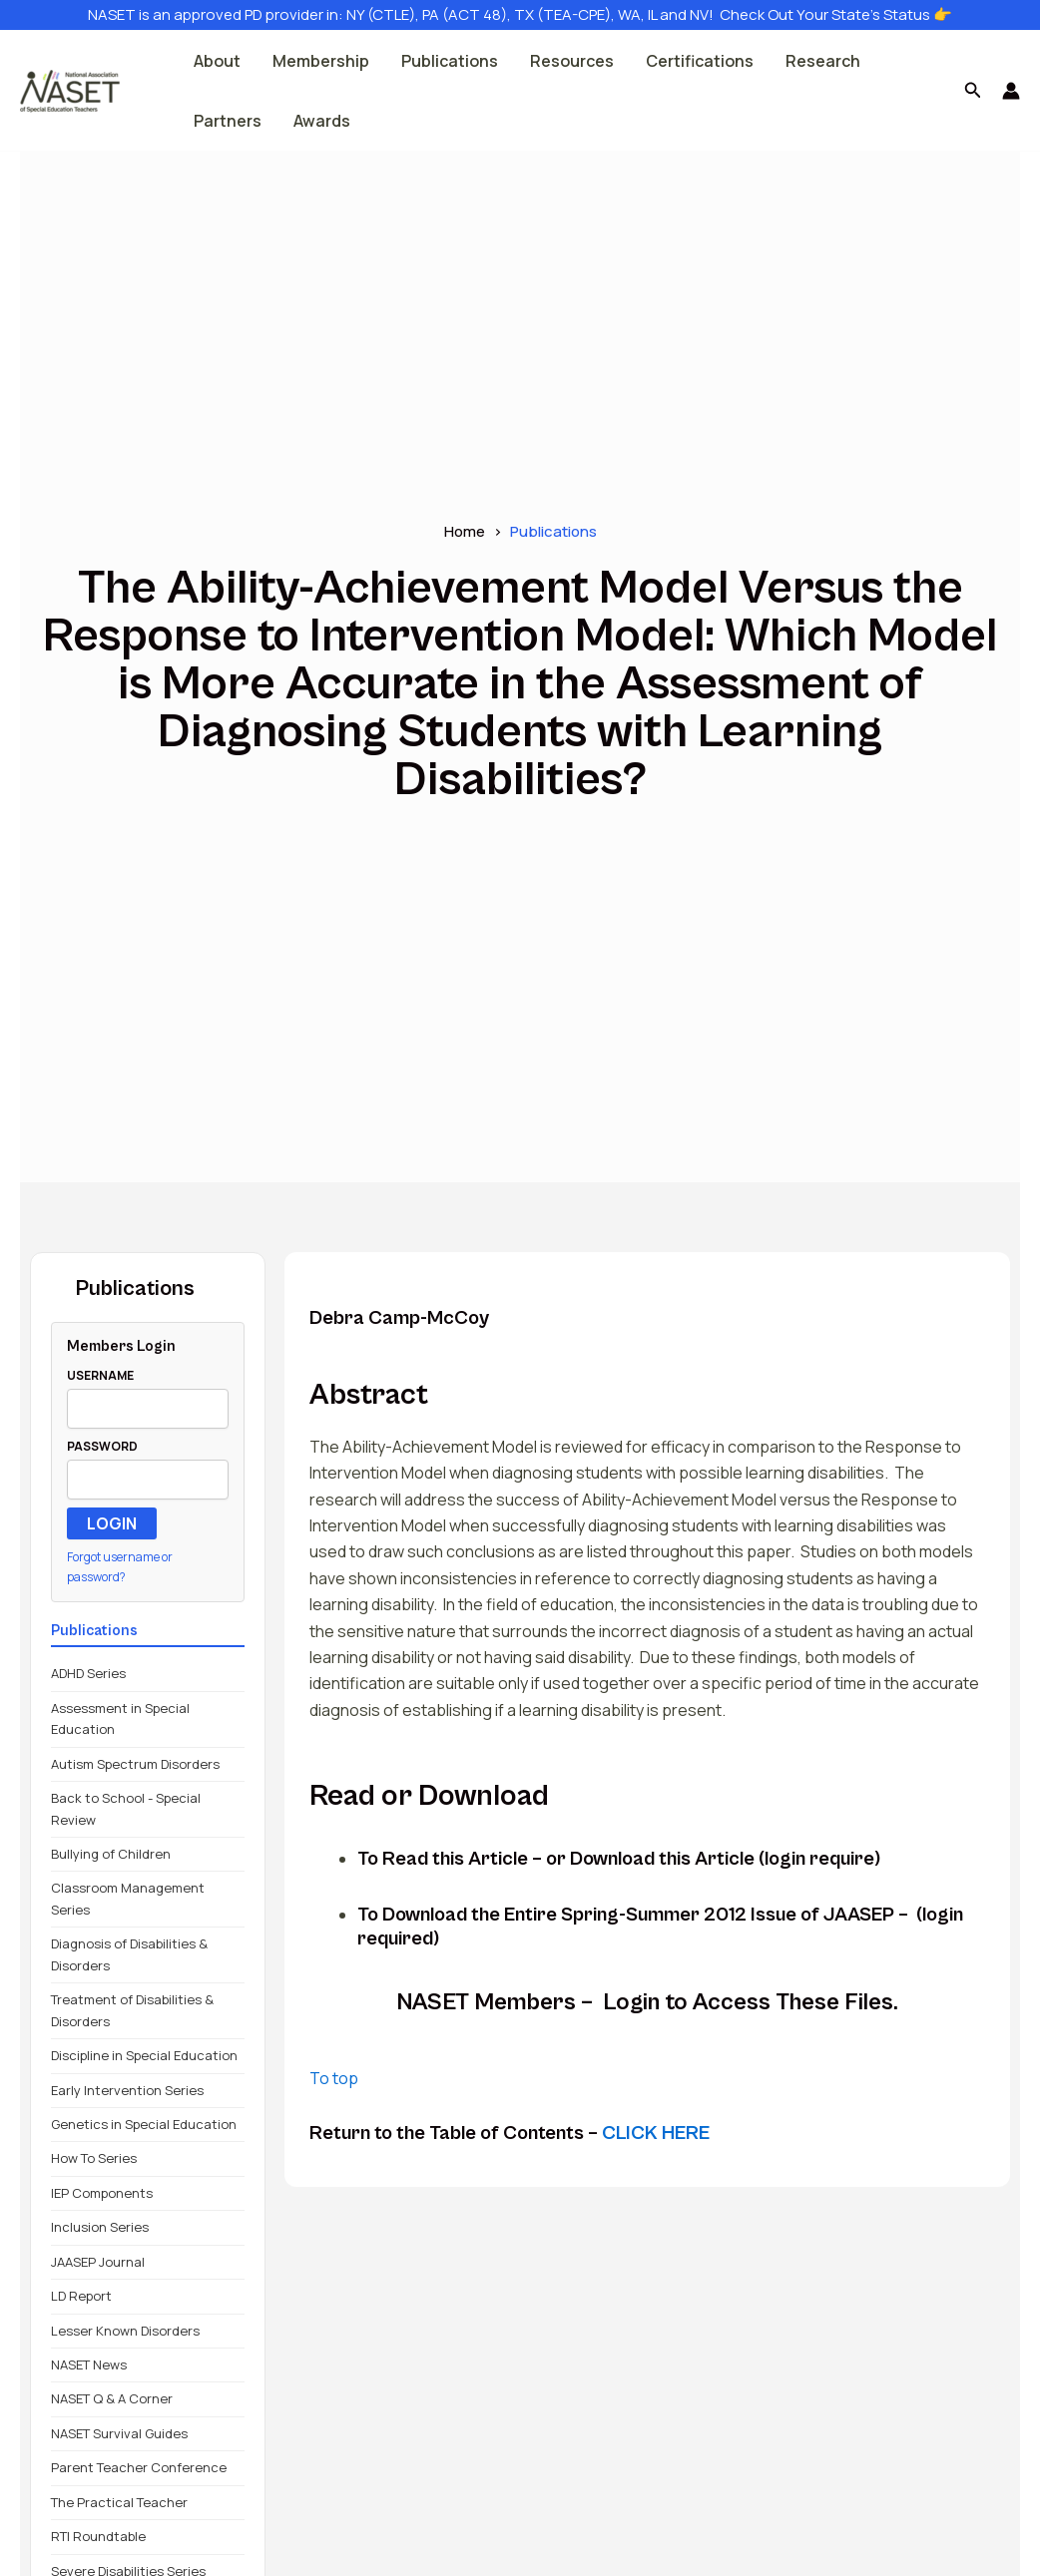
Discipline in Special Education (144, 2055)
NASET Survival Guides (119, 2433)
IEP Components (102, 2193)
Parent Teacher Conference (139, 2467)
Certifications (700, 61)
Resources (572, 61)
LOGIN (112, 1523)
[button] (973, 91)
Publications (449, 61)
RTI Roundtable (98, 2536)
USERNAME (100, 1375)
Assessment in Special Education (120, 1718)
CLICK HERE (656, 2133)
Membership (320, 61)
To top (333, 2078)
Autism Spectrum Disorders (135, 1764)
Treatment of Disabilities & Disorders (132, 2009)
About (217, 61)
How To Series (94, 2158)
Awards (321, 121)
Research (822, 61)
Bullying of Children (111, 1854)
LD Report (81, 2296)
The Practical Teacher (119, 2502)
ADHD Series (88, 1673)
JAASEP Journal (98, 2262)
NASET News (89, 2364)
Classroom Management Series (128, 1898)
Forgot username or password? (120, 1566)
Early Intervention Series (127, 2090)
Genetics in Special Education (144, 2124)
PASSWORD (102, 1446)
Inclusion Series (100, 2227)
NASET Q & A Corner (112, 2398)
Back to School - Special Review (126, 1808)
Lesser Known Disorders (125, 2331)
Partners (227, 121)
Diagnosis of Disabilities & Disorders (129, 1953)
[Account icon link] (1011, 91)
